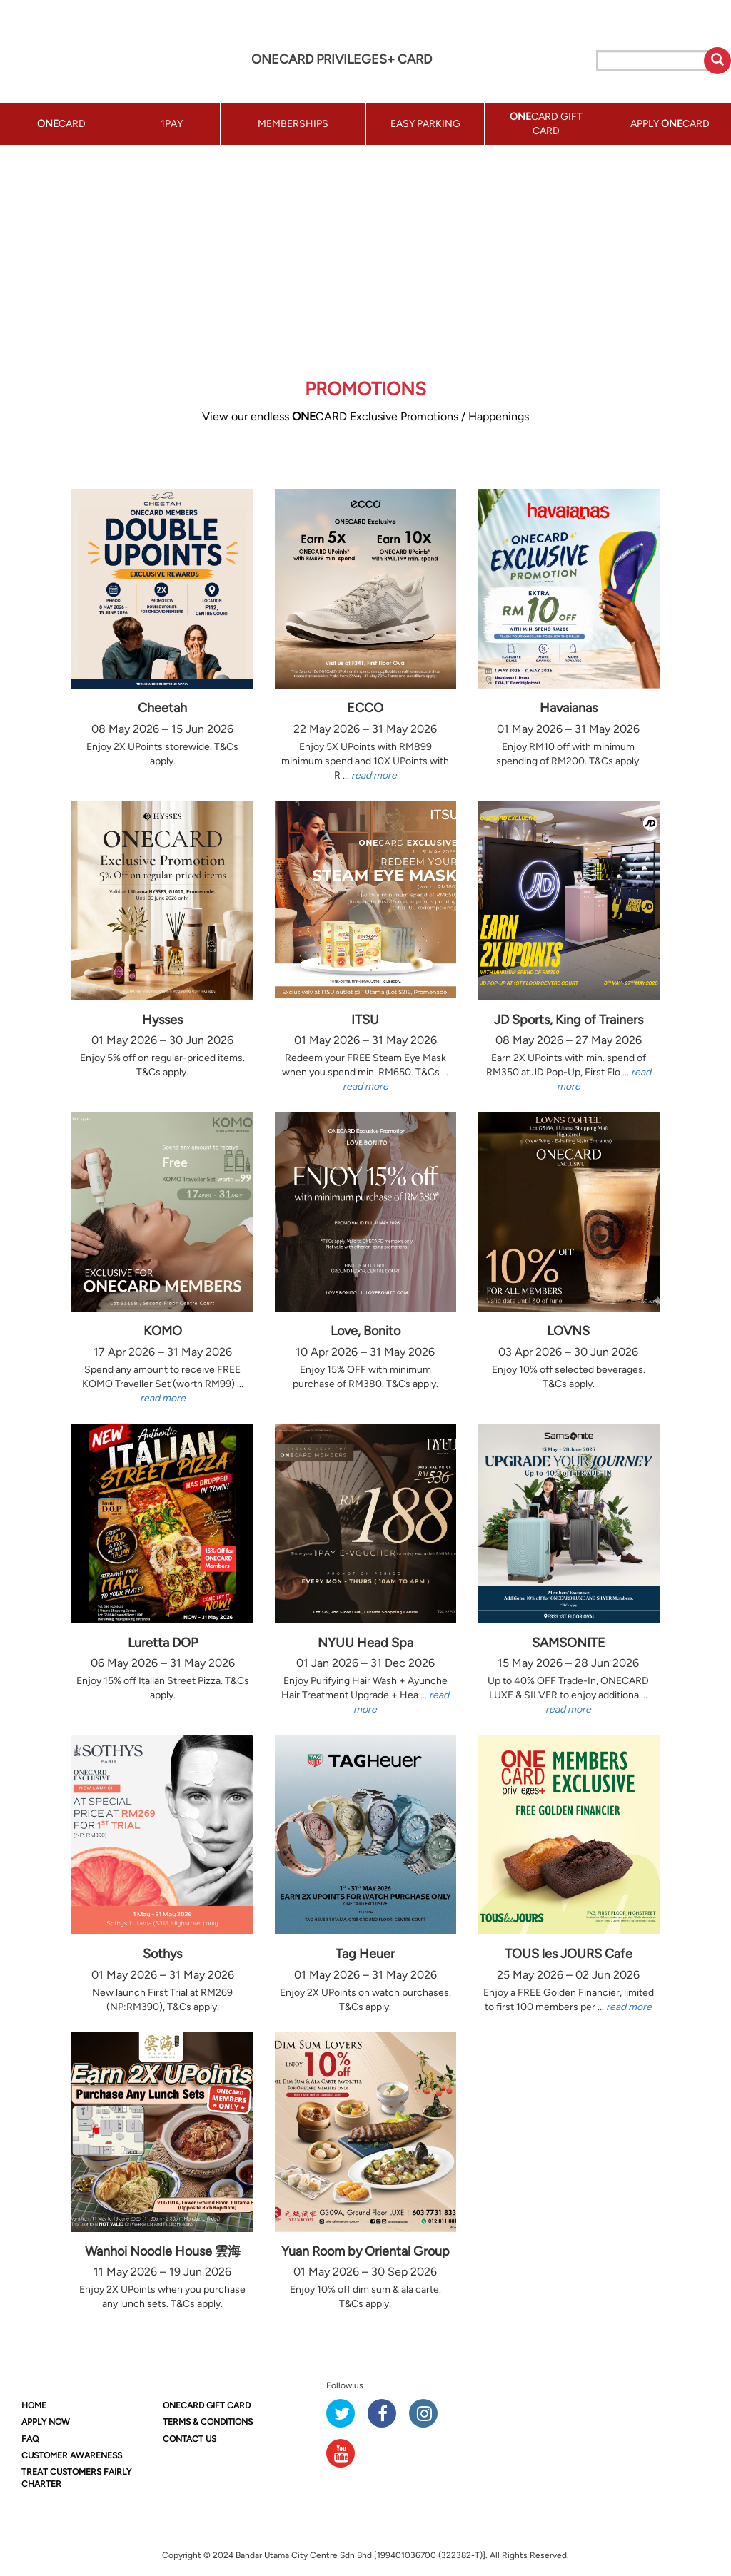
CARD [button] (61, 124)
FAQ (30, 2439)
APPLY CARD (670, 124)
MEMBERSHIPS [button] (293, 124)
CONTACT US (189, 2439)
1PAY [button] (172, 124)
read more (374, 775)
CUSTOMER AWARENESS (71, 2455)
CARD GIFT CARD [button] (546, 124)
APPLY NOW (45, 2422)
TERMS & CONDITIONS (208, 2422)
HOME (33, 2405)
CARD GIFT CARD (207, 2405)
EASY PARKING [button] (425, 124)
